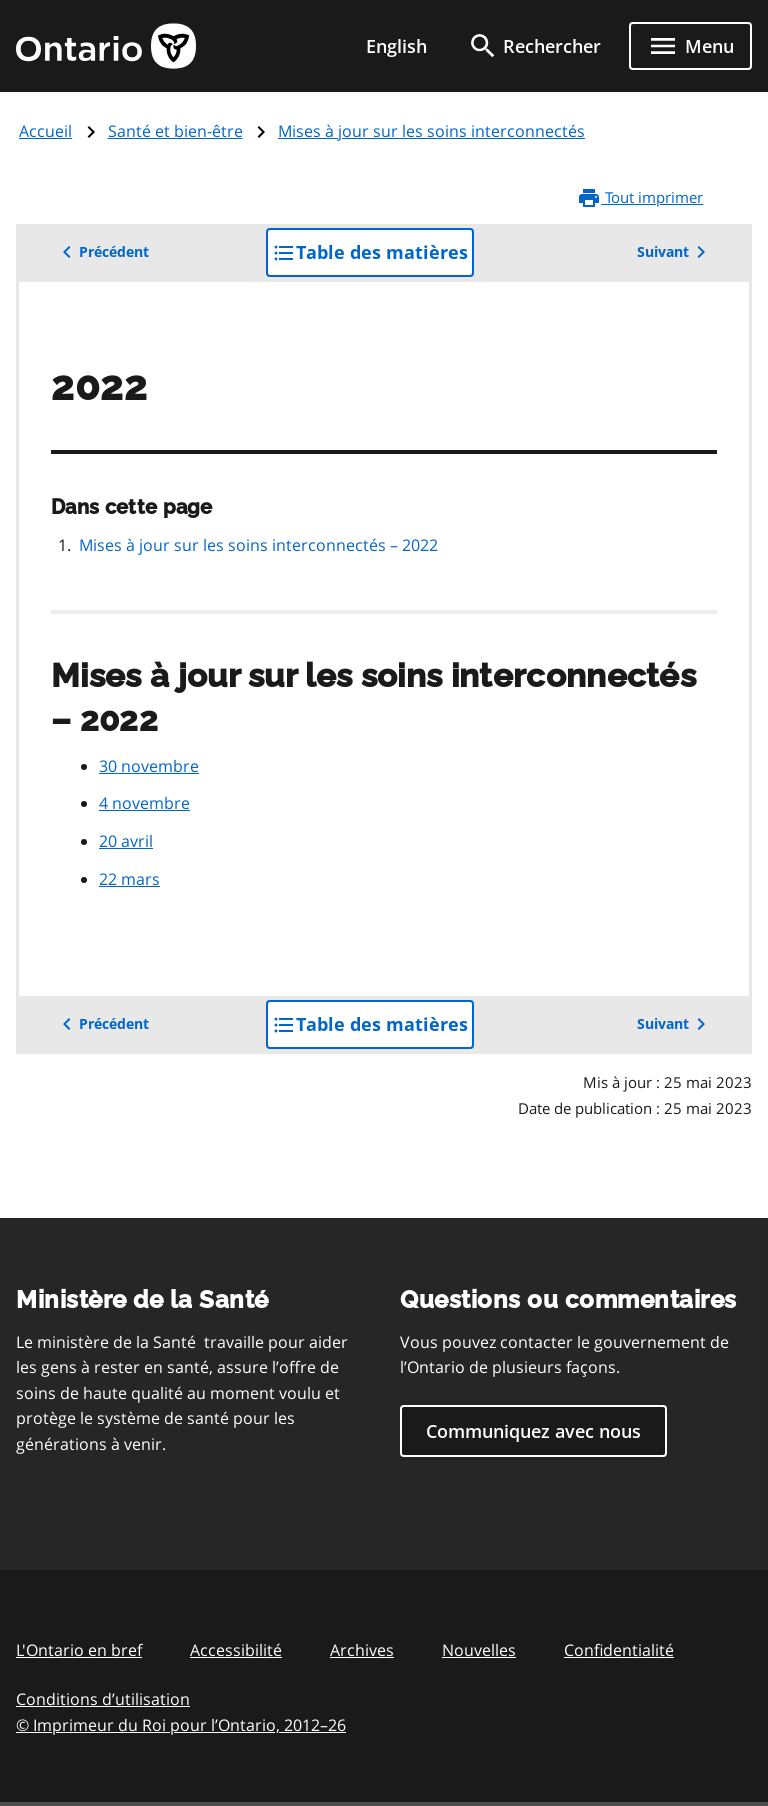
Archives (362, 1650)
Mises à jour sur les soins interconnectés (431, 131)
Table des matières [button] (373, 257)
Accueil (45, 131)
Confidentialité (619, 1650)
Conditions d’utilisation (103, 1699)
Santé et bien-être (175, 131)
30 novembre (149, 766)
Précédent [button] (102, 252)
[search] (534, 46)
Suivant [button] (675, 252)
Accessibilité (236, 1650)
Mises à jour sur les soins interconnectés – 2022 (258, 545)
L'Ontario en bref (79, 1650)
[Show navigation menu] (690, 46)
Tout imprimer (640, 198)
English (396, 46)
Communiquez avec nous (533, 1431)
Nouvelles (479, 1650)
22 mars (129, 879)
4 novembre (144, 803)
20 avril (126, 841)
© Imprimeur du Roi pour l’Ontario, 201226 (181, 1724)
